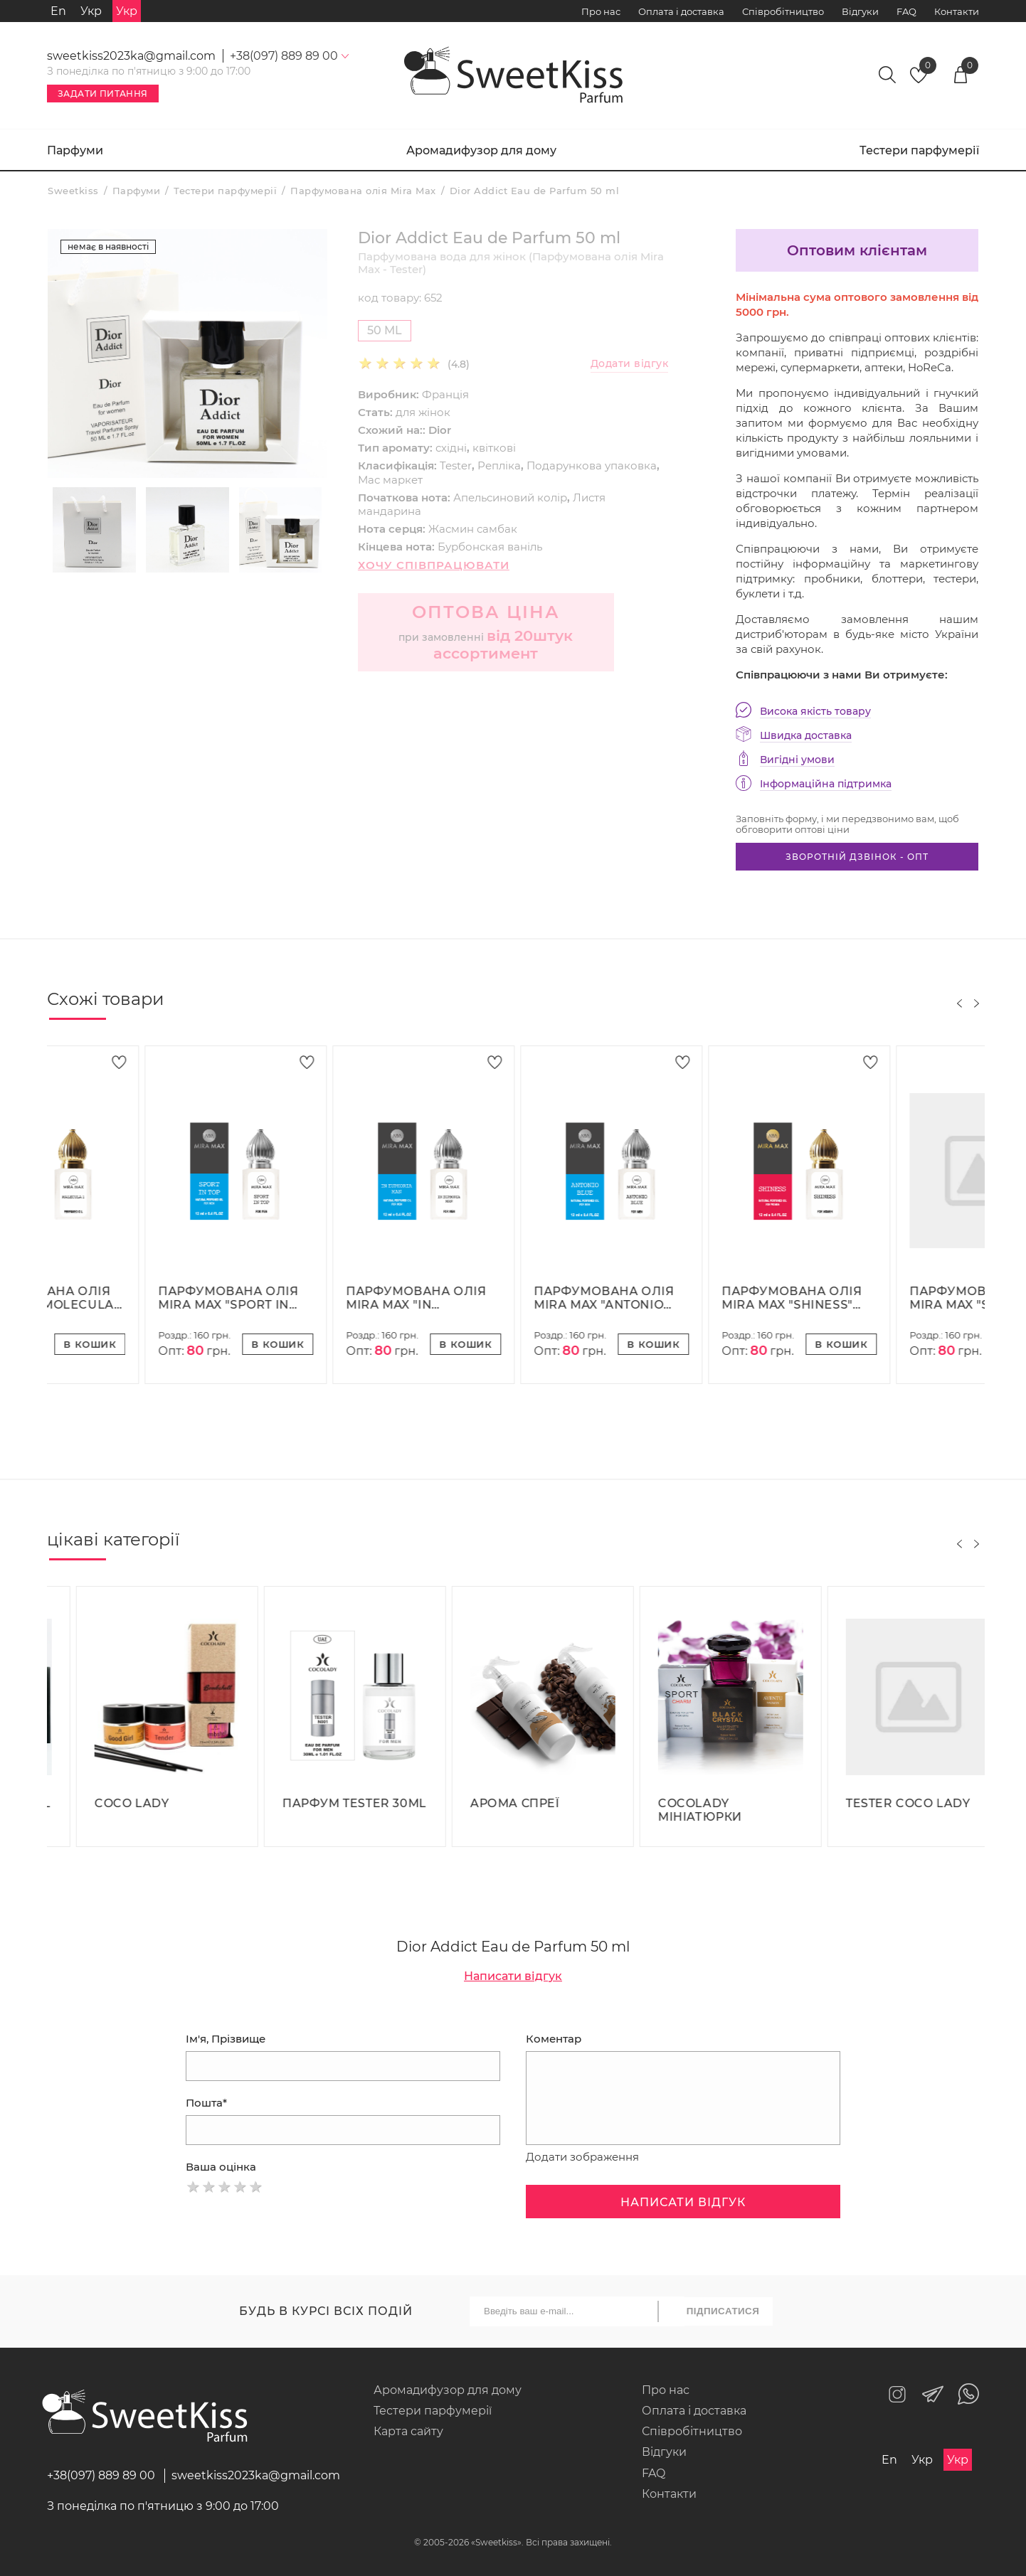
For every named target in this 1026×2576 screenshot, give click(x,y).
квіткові (494, 447)
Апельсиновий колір (510, 497)
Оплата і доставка (681, 11)
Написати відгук (513, 1976)
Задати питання (103, 93)
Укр (91, 11)
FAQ (906, 11)
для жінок (423, 412)
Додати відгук (630, 364)
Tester (456, 465)
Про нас (600, 11)
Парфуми (75, 150)
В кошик (180, 1344)
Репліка (499, 465)
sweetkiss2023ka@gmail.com (131, 56)
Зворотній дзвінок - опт (857, 856)
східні (451, 447)
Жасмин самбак (472, 529)
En (58, 11)
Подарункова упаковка (592, 465)
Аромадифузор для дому (481, 150)
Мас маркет (390, 479)
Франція (445, 394)
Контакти (956, 11)
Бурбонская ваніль (490, 546)
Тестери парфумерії (919, 150)
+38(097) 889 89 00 (101, 2475)
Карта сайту (408, 2431)
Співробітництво (783, 11)
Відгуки (860, 11)
